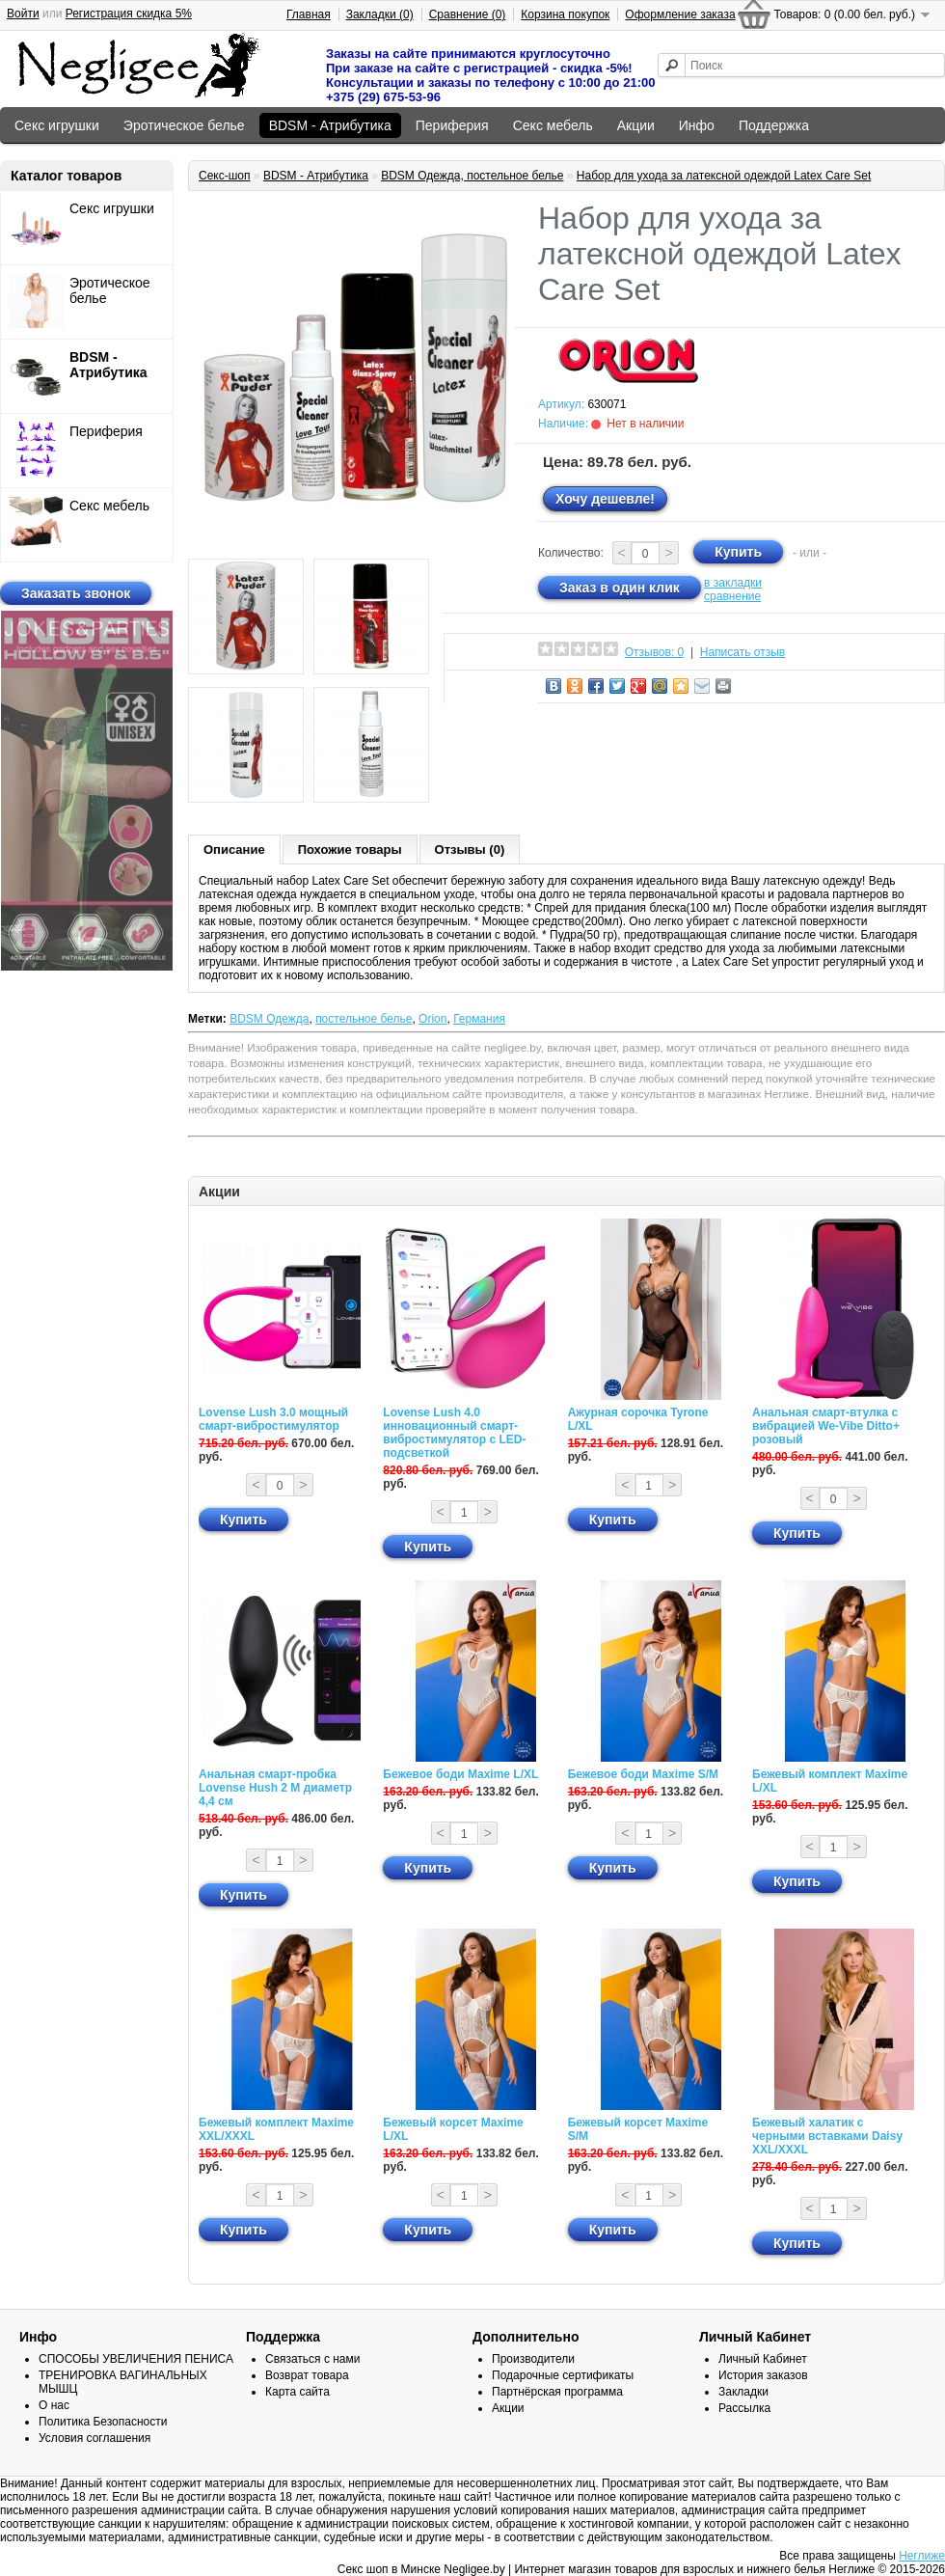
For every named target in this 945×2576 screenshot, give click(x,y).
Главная (308, 14)
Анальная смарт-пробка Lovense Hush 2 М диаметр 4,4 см (275, 1788)
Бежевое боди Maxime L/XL (460, 1774)
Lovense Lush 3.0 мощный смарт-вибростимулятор (273, 1419)
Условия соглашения (94, 2438)
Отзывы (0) (470, 849)
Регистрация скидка (129, 13)
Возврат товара (307, 2375)
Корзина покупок (565, 14)
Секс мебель (553, 125)
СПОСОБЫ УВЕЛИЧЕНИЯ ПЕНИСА (136, 2359)
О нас (54, 2405)
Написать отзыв (742, 652)
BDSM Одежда (269, 1019)
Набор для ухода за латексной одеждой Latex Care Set (724, 175)
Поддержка (774, 125)
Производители (533, 2359)
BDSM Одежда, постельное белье (472, 175)
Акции (636, 125)
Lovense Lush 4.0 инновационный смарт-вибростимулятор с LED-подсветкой (454, 1433)
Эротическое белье (184, 125)
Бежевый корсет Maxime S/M (638, 2129)
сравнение (732, 596)
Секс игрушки (56, 125)
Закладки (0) (380, 14)
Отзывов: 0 (655, 652)
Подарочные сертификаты (563, 2375)
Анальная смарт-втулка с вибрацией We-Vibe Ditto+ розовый (826, 1426)
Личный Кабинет (762, 2359)
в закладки (733, 582)
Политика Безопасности (103, 2421)
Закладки (743, 2391)
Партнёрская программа (557, 2391)
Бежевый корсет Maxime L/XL (453, 2129)
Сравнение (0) (467, 14)
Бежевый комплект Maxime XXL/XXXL (276, 2129)
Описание (234, 849)
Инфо (697, 125)
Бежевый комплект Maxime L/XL (829, 1781)
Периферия (452, 125)
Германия (479, 1019)
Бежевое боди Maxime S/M (643, 1774)
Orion (432, 1019)
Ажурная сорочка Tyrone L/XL (638, 1419)
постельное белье (363, 1019)
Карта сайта (297, 2391)
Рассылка (744, 2408)
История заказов (763, 2375)
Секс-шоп (225, 175)
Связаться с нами (312, 2359)
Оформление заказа (680, 14)
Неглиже (922, 2555)
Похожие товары (350, 849)
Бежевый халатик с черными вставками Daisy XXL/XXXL (827, 2136)
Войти (23, 13)
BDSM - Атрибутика (330, 125)
